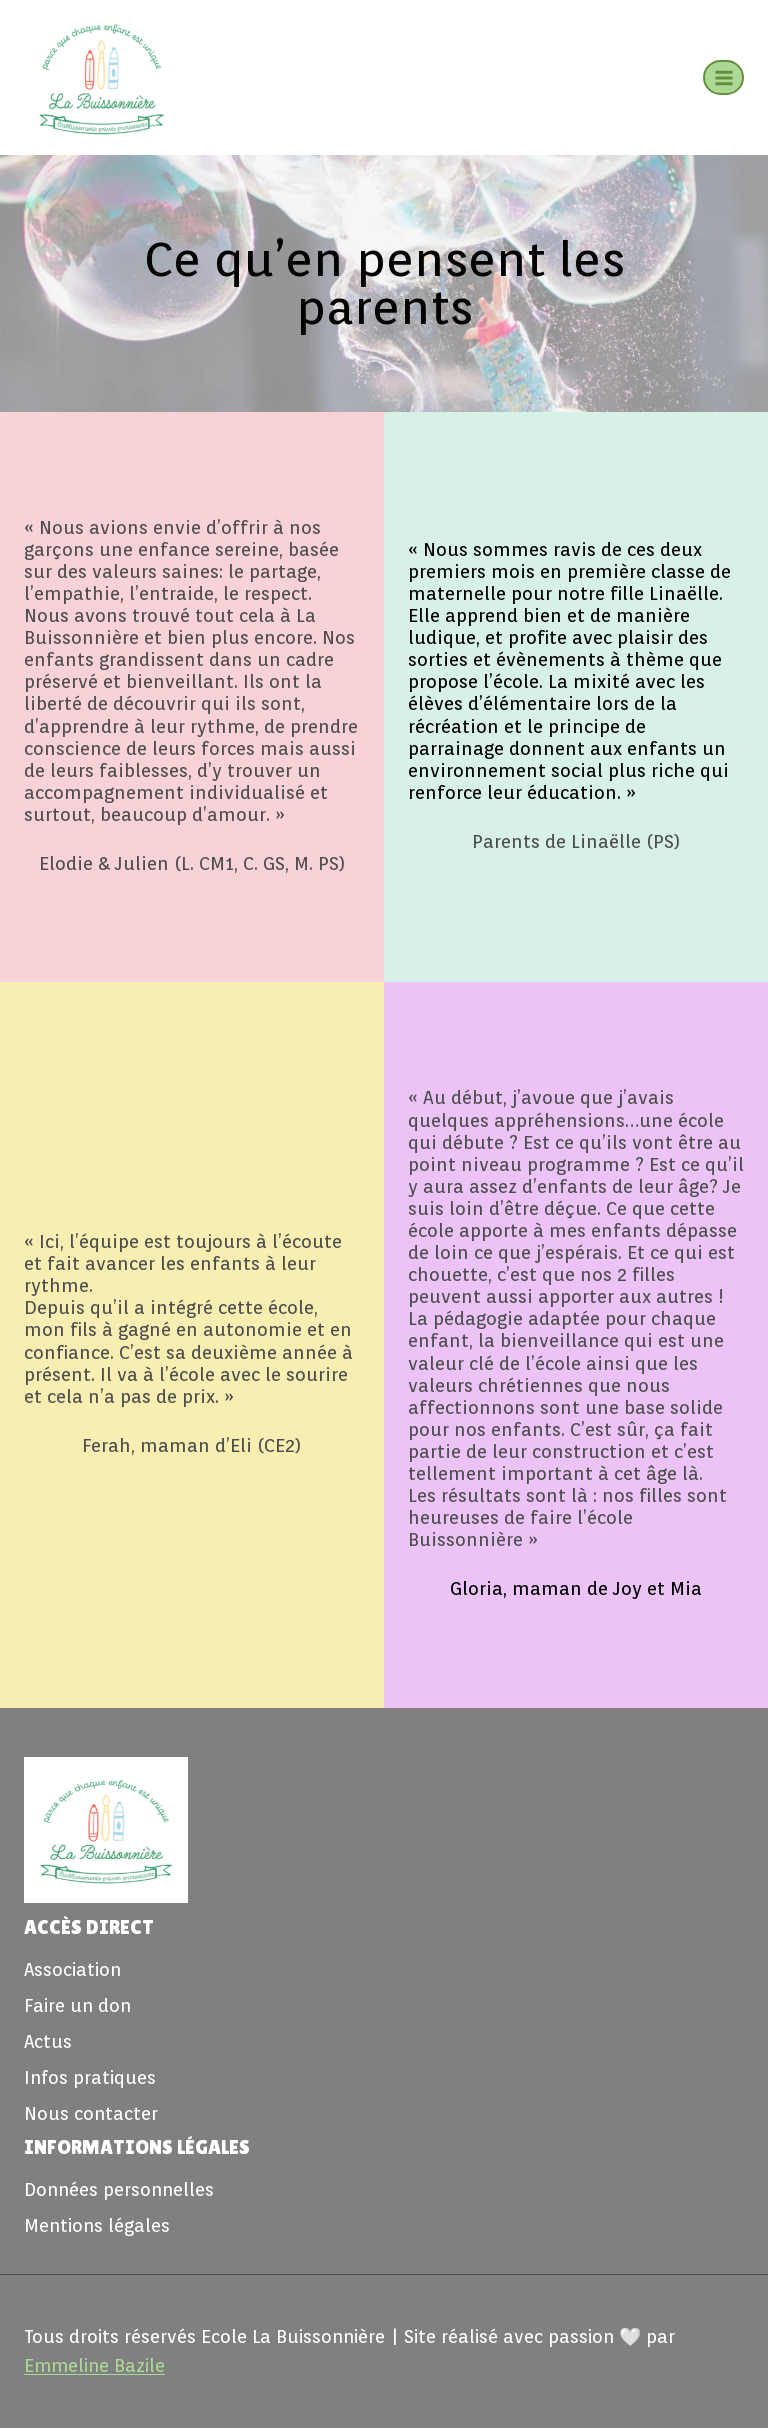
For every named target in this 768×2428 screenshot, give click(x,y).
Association (72, 1969)
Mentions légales (97, 2225)
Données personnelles (119, 2189)
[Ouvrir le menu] (723, 77)
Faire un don (77, 2005)
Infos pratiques (90, 2077)
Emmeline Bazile (94, 2365)
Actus (48, 2041)
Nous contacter (91, 2113)
